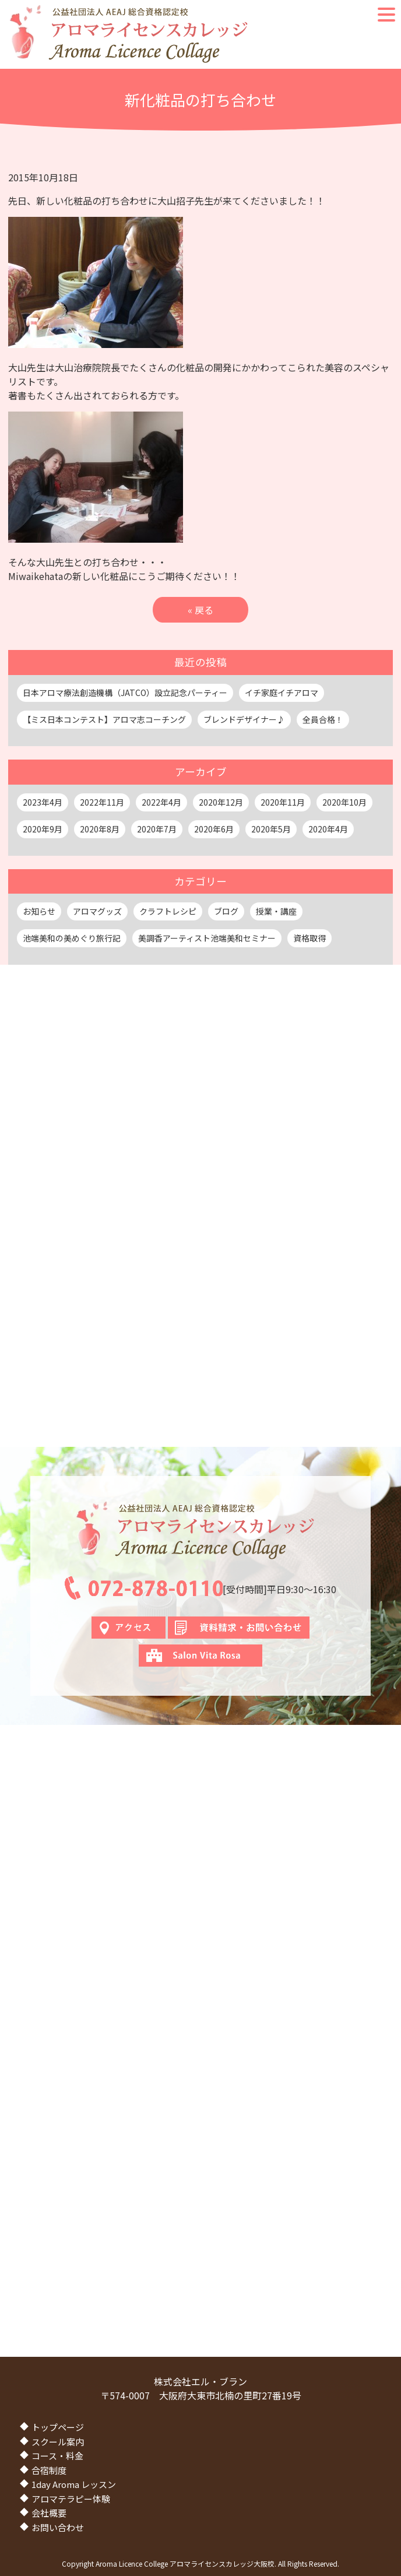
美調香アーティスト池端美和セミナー (207, 938)
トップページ (57, 2427)
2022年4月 (161, 802)
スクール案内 (57, 2442)
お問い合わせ (57, 2527)
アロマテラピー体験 (70, 2499)
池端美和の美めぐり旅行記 (72, 938)
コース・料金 (57, 2456)
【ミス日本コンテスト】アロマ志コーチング (104, 719)
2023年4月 (42, 802)
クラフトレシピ (167, 911)
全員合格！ (322, 719)
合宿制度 (48, 2470)
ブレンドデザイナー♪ (244, 719)
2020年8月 (99, 829)
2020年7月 (157, 829)
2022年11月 (102, 802)
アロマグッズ (97, 911)
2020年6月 (214, 829)
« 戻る (200, 610)
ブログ (226, 911)
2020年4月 (328, 829)
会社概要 (48, 2513)
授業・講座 (276, 911)
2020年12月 (221, 802)
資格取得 (309, 938)
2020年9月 (42, 829)
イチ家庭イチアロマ (281, 692)
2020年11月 (283, 802)
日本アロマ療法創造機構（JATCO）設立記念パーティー (125, 692)
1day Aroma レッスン (73, 2484)
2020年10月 (344, 802)
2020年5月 (271, 829)
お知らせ (39, 911)
